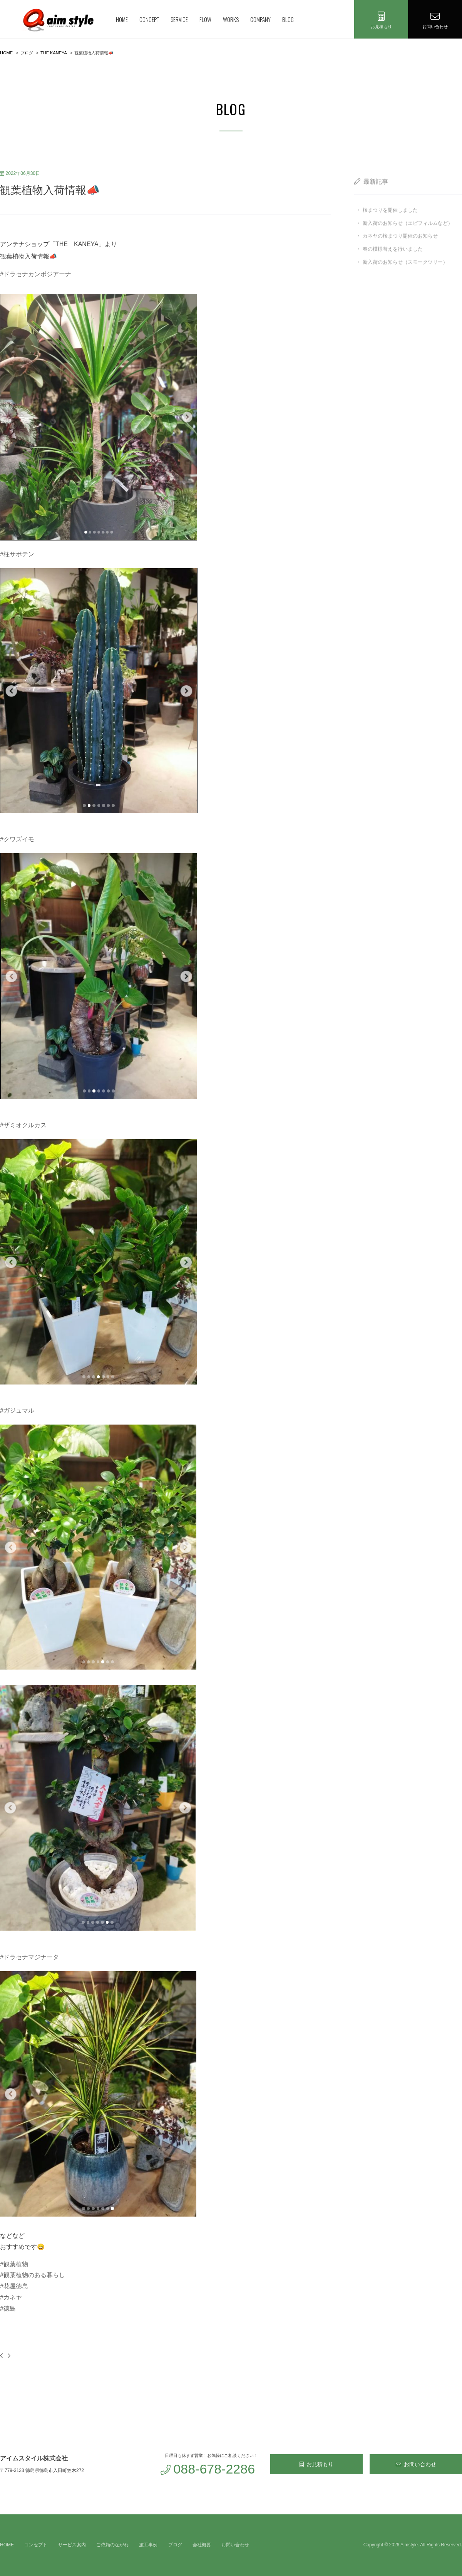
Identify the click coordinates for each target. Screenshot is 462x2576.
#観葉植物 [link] (14, 2264)
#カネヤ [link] (11, 2297)
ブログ (175, 2544)
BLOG (288, 19)
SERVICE (179, 19)
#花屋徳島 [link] (14, 2286)
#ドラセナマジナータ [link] (29, 1957)
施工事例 (148, 2544)
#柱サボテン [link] (17, 554)
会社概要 (201, 2544)
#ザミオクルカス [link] (23, 1125)
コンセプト (35, 2544)
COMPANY (260, 19)
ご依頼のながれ (112, 2544)
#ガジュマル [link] (17, 1410)
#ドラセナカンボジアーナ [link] (35, 274)
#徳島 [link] (8, 2308)
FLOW (205, 19)
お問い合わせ (416, 2464)
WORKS (231, 19)
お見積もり (316, 2464)
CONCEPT (149, 19)
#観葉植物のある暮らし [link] (32, 2275)
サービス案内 (72, 2544)
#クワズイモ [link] (17, 839)
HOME (122, 19)
